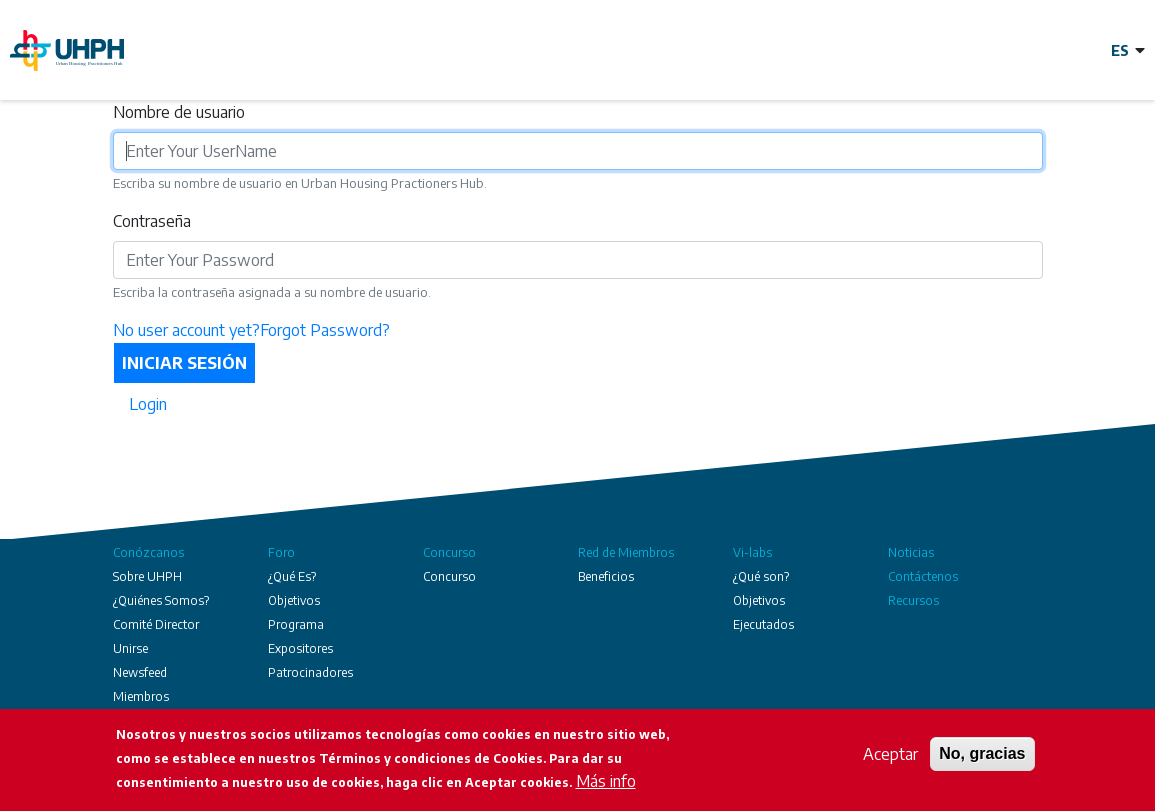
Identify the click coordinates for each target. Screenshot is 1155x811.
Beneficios (606, 576)
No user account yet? (186, 330)
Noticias (911, 552)
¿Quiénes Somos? (161, 600)
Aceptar (890, 755)
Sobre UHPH (147, 576)
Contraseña (152, 221)
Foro (281, 552)
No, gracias (982, 754)
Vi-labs (752, 552)
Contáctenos (923, 576)
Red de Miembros (626, 552)
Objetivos (294, 600)
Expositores (300, 648)
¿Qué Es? (292, 576)
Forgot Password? (325, 330)
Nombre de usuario (179, 112)
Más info (606, 782)
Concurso (449, 552)
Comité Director (156, 624)
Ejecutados (763, 624)
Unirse (130, 648)
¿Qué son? (761, 576)
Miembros (141, 696)
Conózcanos (148, 552)
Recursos (913, 600)
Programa (296, 624)
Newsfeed (140, 672)
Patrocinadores (310, 672)
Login (148, 404)
